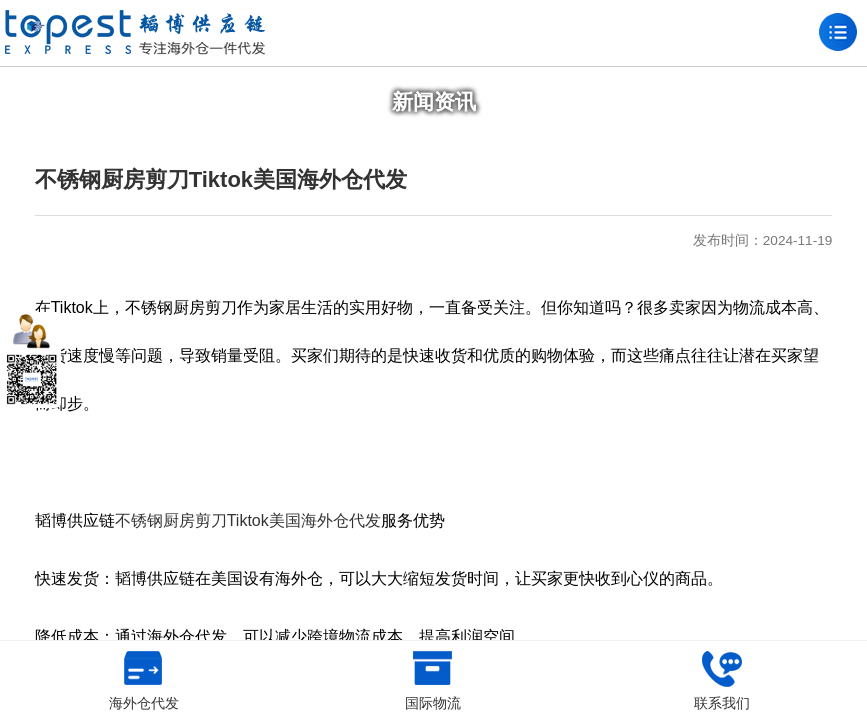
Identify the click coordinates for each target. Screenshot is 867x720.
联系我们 (722, 681)
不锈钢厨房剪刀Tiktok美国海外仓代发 (248, 520)
